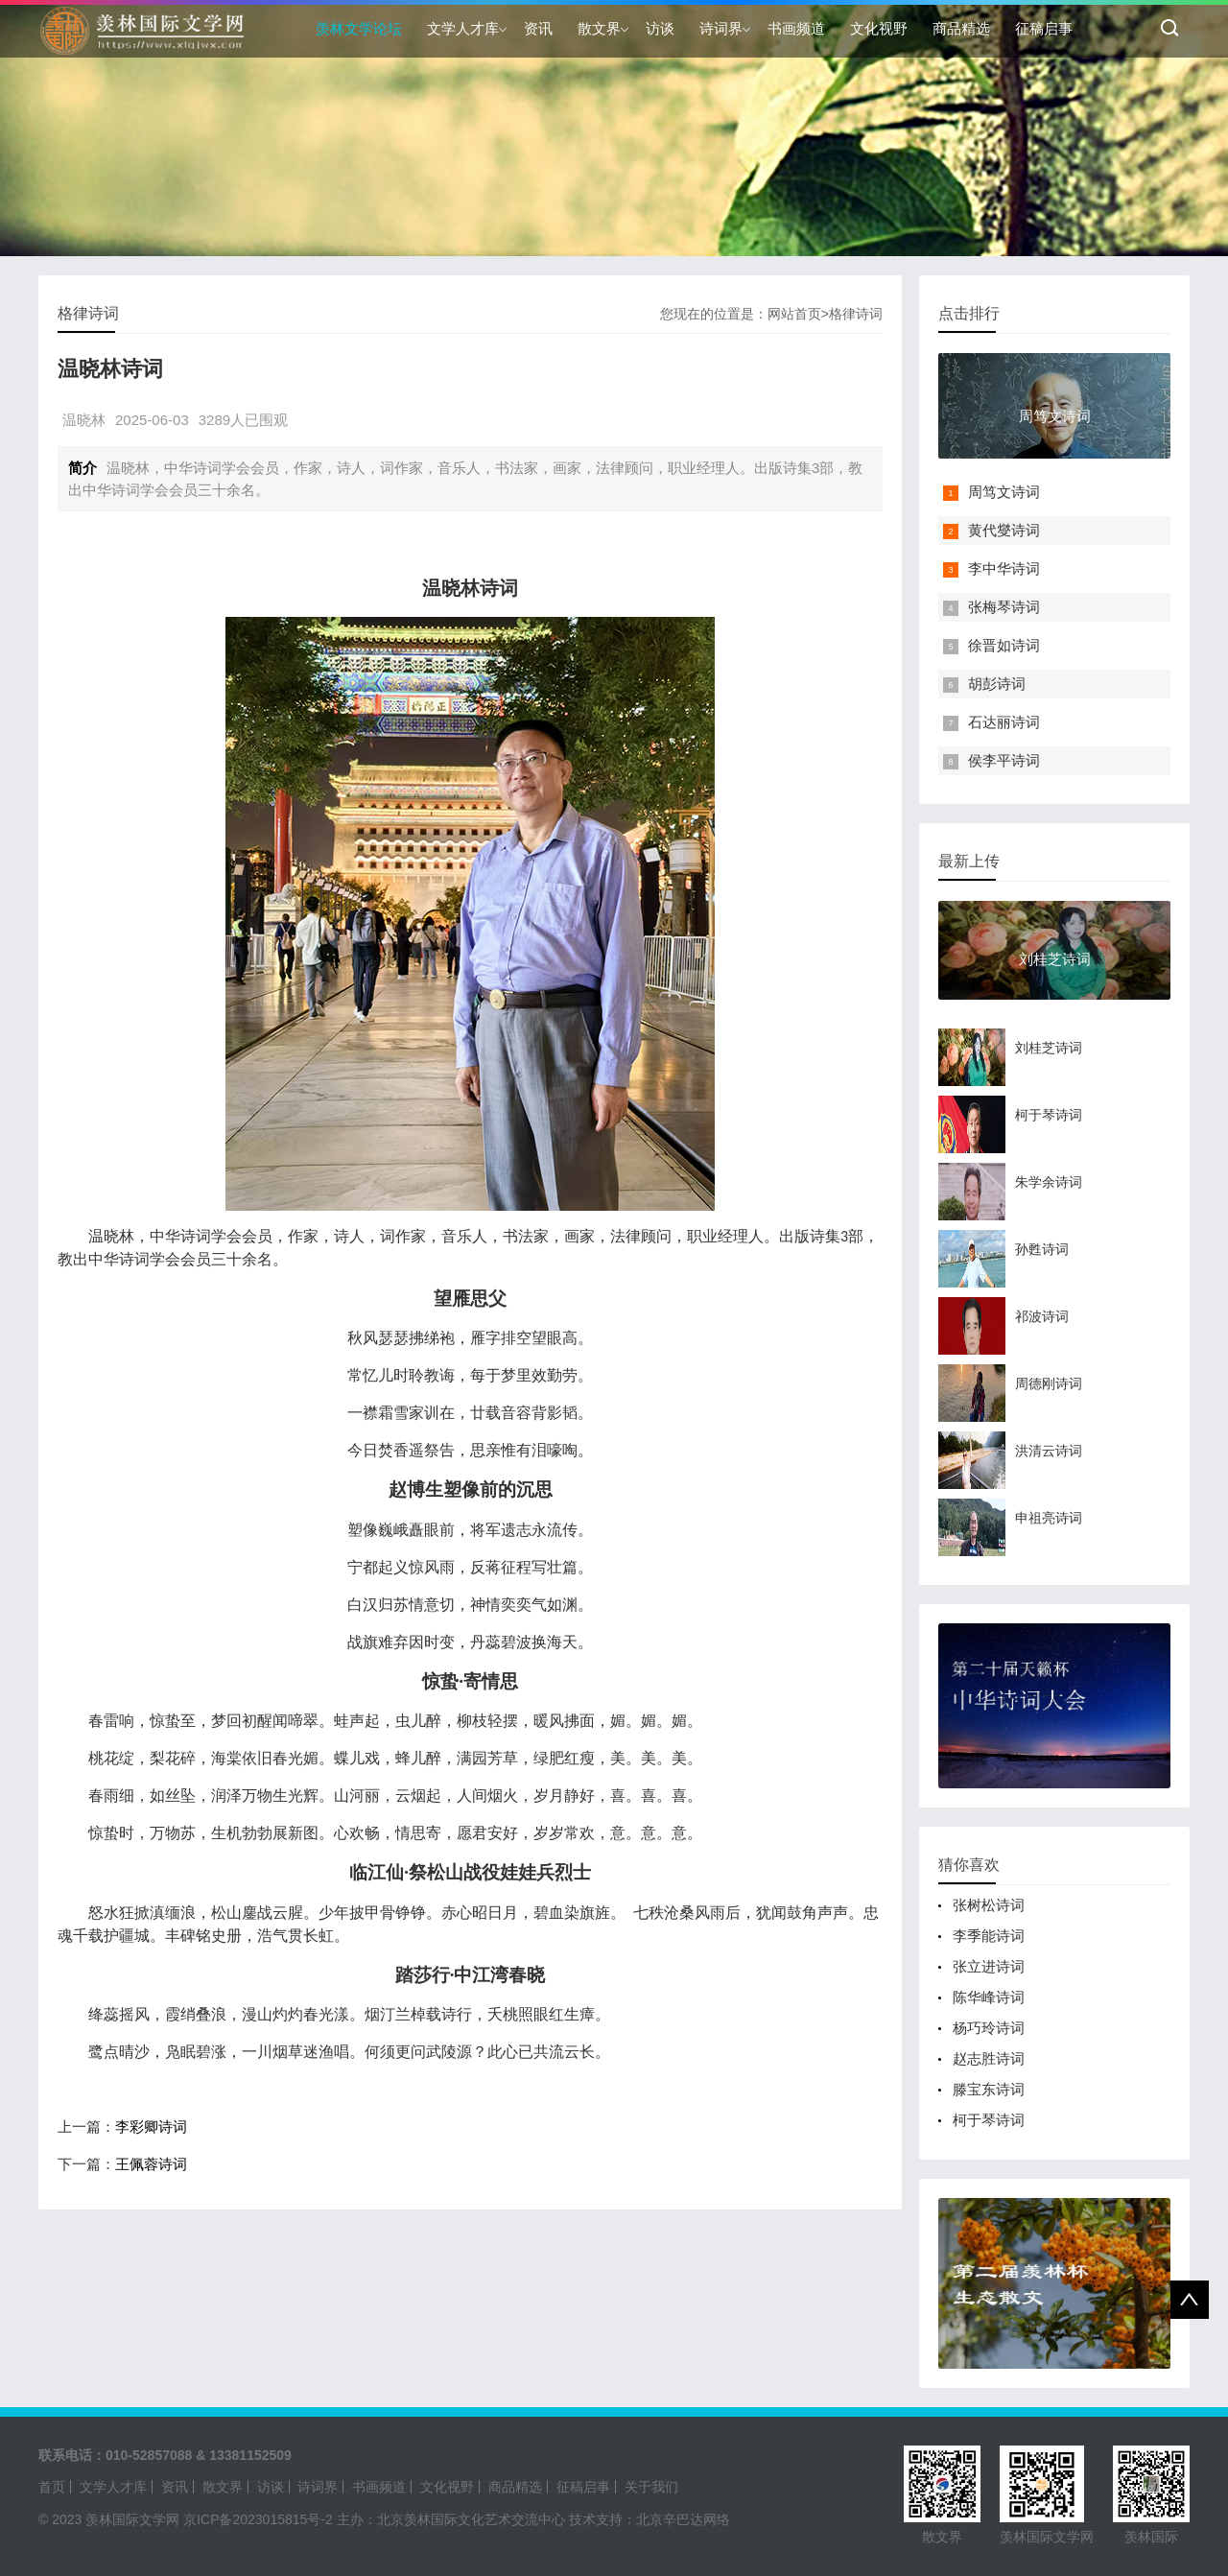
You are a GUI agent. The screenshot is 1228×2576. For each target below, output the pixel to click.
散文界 (599, 28)
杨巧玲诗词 (989, 2028)
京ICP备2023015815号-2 (258, 2519)
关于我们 (651, 2486)
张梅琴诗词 (1004, 607)
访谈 (660, 28)
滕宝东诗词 (989, 2089)
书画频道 (796, 28)
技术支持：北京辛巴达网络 (649, 2519)
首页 (51, 2486)
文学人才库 (463, 28)
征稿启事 (1044, 28)
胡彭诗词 (997, 683)
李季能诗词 (989, 1935)
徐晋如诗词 (1004, 645)
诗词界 (721, 28)
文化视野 (879, 28)
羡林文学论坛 (359, 28)
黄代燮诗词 (1004, 530)
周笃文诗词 (1004, 492)
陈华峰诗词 (989, 1997)
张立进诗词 (989, 1966)
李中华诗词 (1004, 568)
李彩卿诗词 (151, 2126)
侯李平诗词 (1004, 760)
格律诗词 (856, 313)
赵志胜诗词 (989, 2058)
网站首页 (794, 313)
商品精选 (961, 28)
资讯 (538, 28)
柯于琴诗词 (989, 2120)
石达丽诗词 (1004, 722)
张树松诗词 (989, 1905)
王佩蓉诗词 (151, 2164)
